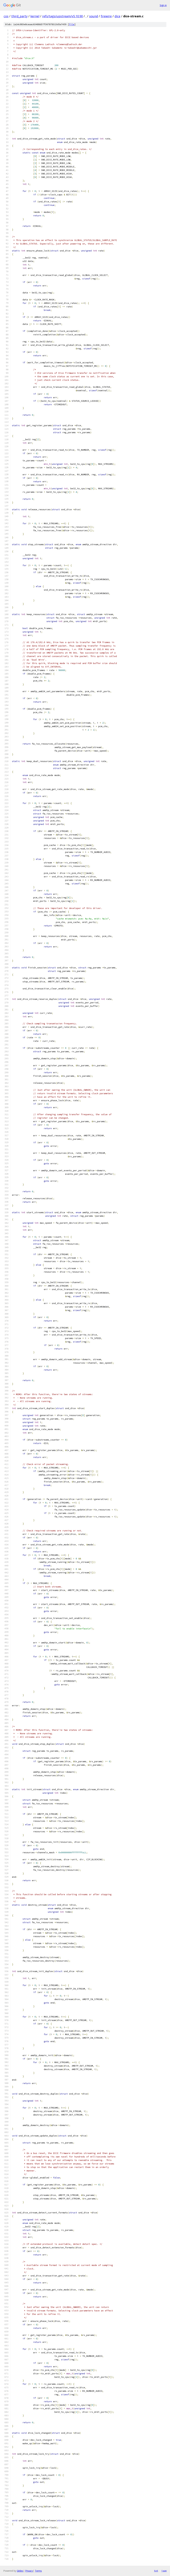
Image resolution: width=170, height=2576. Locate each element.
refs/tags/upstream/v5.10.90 (62, 16)
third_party (19, 16)
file (71, 24)
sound (93, 16)
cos (6, 16)
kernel (34, 16)
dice (117, 16)
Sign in (163, 5)
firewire (106, 16)
